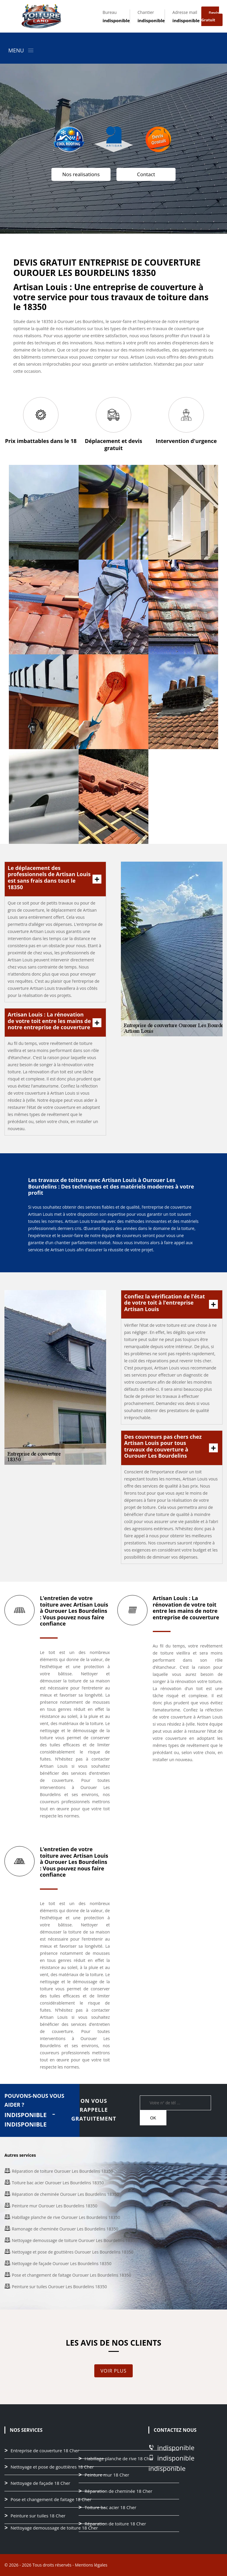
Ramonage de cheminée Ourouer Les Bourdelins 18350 (65, 2229)
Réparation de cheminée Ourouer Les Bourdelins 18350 (65, 2194)
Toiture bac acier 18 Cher (110, 2508)
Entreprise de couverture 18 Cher (45, 2451)
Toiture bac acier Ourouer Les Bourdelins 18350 (58, 2182)
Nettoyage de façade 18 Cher (40, 2483)
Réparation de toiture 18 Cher (115, 2524)
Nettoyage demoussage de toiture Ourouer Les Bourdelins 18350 (74, 2240)
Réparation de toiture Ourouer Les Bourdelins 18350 (62, 2171)
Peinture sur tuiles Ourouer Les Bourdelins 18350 (59, 2286)
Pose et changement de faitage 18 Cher (51, 2500)
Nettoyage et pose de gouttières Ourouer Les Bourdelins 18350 (72, 2252)
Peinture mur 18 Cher (107, 2475)
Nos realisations (81, 174)
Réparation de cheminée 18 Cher (118, 2491)
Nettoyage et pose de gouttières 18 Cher (52, 2467)
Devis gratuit (210, 16)
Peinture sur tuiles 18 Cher (38, 2516)
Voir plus (113, 2371)
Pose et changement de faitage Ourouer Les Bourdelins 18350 (71, 2275)
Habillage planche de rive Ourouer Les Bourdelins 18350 (66, 2217)
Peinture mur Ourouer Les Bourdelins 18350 (54, 2206)
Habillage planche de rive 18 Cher (119, 2459)
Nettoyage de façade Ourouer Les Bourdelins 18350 (61, 2263)
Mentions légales (91, 2565)
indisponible (116, 20)
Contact (146, 174)
